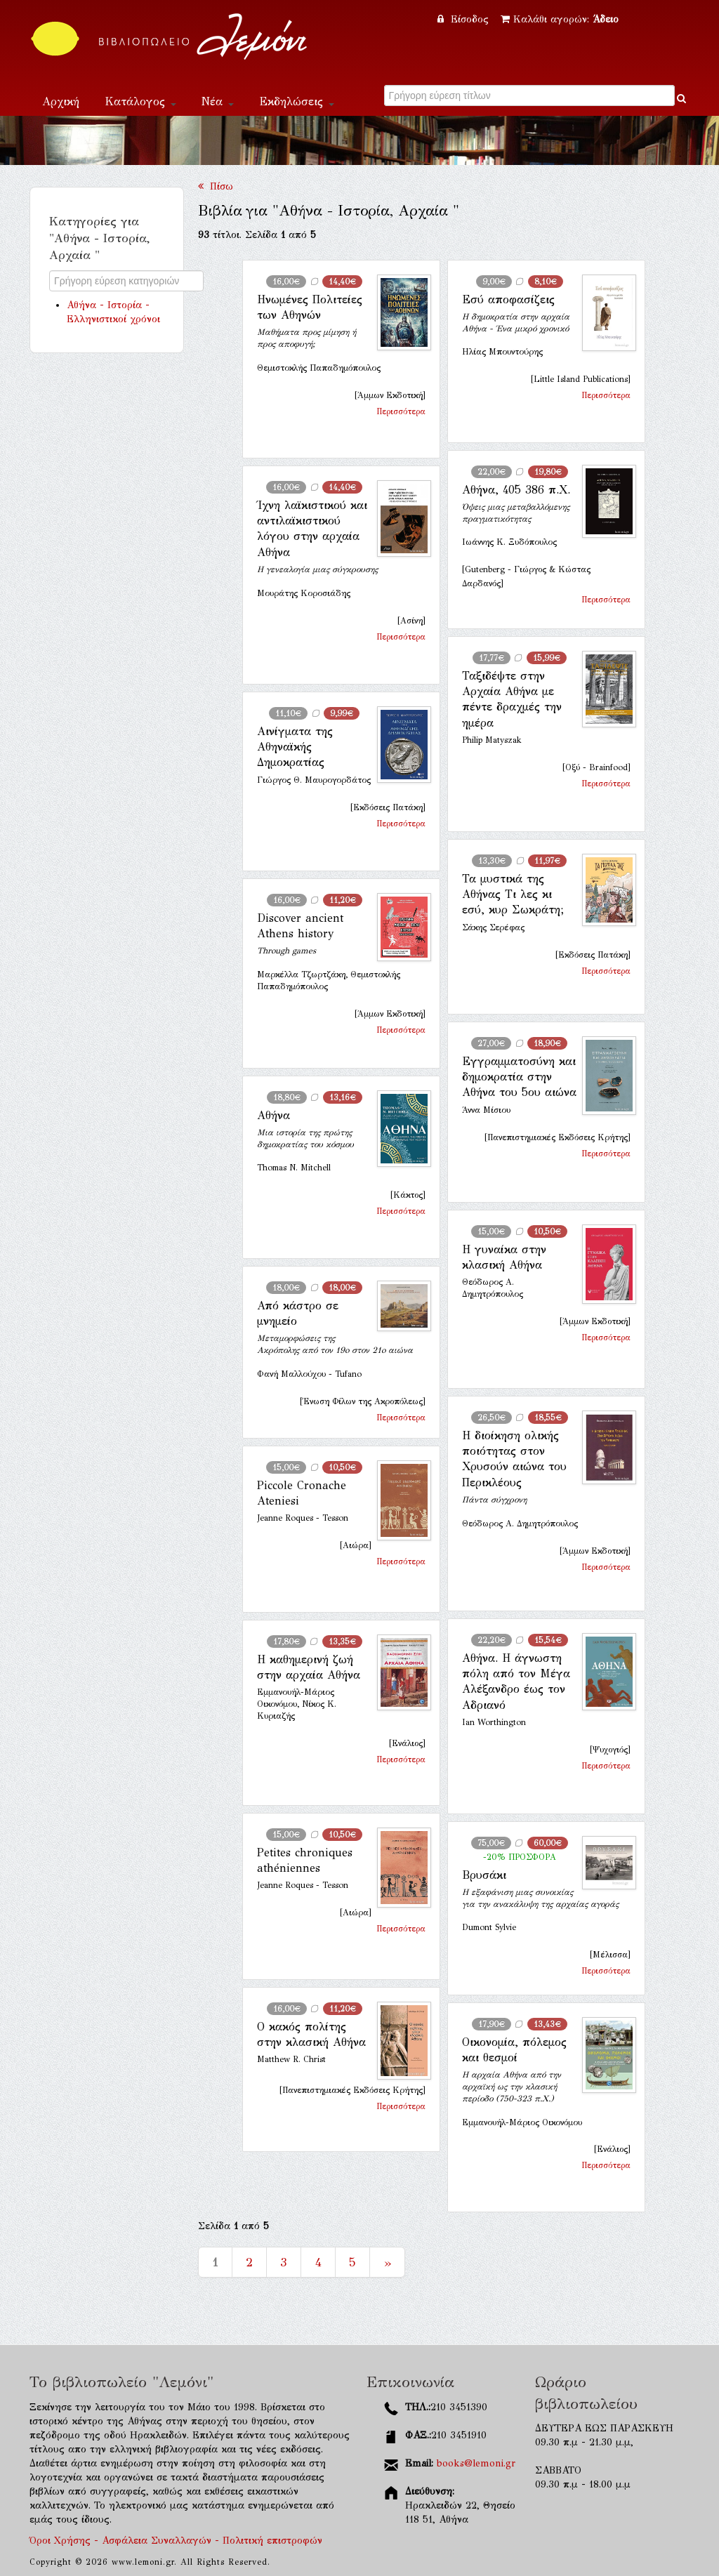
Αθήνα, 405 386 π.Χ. (516, 489)
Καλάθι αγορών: (560, 19)
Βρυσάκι (484, 1875)
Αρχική (60, 101)
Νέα (218, 101)
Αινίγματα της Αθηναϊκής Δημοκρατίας (295, 747)
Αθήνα (273, 1115)
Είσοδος (464, 19)
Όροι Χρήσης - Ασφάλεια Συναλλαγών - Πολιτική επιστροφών (175, 2541)
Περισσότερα (401, 411)
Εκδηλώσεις (296, 101)
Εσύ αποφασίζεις (508, 299)
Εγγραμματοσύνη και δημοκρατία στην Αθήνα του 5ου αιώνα (519, 1077)
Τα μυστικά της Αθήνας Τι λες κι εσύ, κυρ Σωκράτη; (513, 894)
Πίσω (215, 186)
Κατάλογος (140, 101)
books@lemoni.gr (476, 2463)
